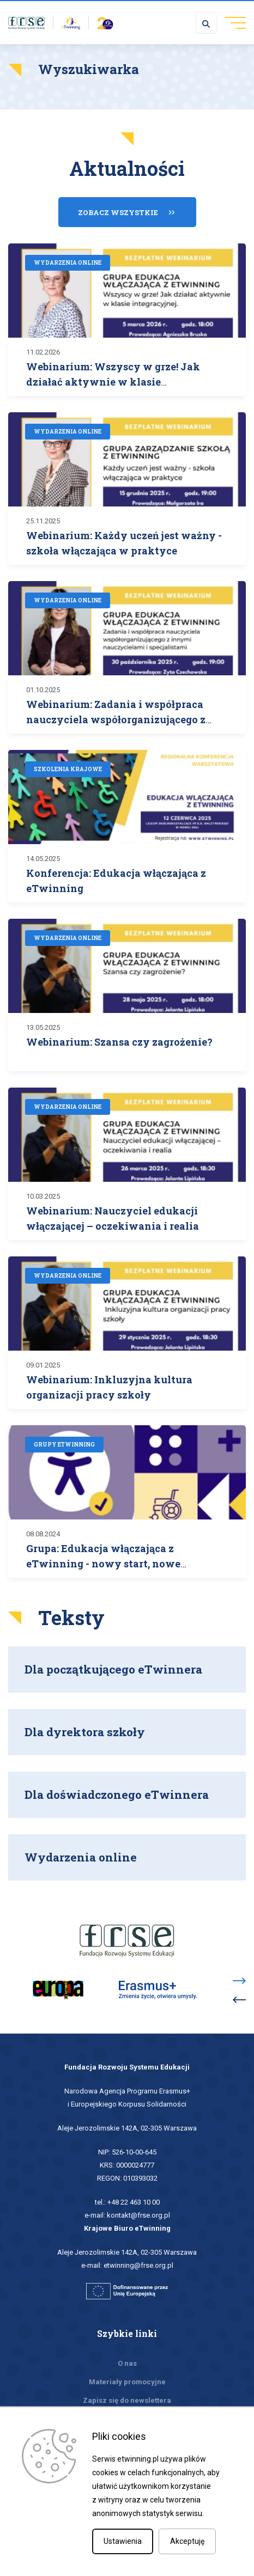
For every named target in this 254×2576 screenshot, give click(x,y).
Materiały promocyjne (127, 2382)
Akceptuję (187, 2541)
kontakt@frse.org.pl (138, 2215)
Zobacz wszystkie (118, 212)
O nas (127, 2363)
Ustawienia (123, 2541)
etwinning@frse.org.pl (138, 2265)
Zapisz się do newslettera (127, 2400)
